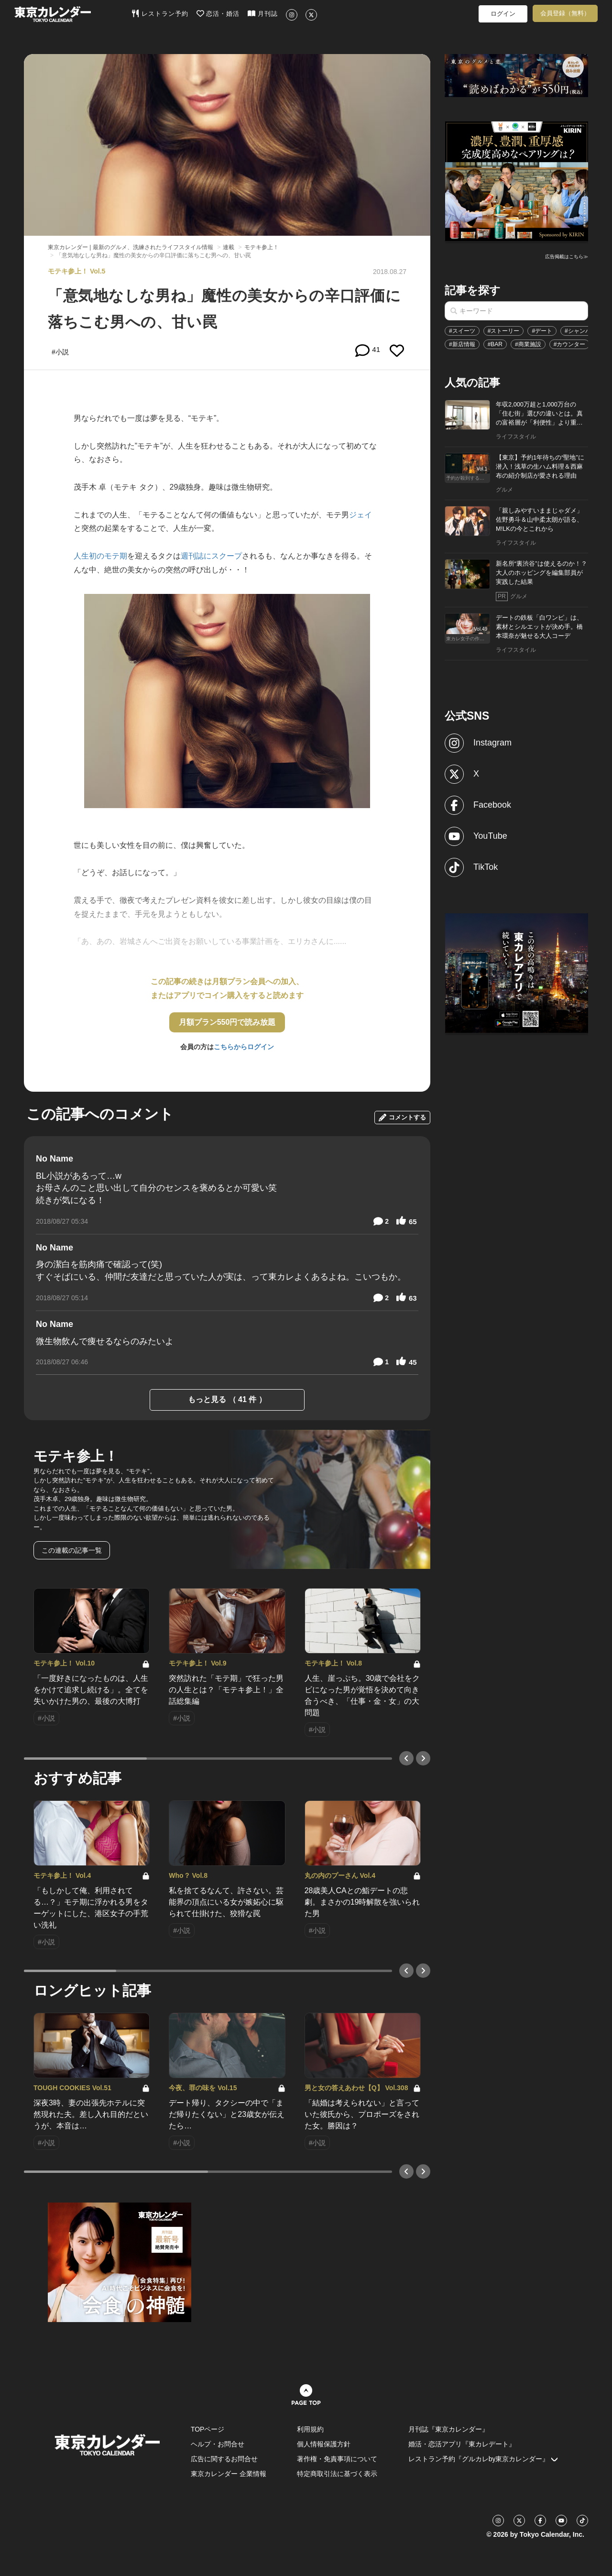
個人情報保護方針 (323, 2444)
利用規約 (310, 2429)
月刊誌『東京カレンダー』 (448, 2429)
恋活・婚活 (218, 13)
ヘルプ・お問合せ (217, 2444)
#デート (542, 331)
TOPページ (208, 2429)
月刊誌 (263, 13)
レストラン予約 (159, 13)
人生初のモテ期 (100, 556)
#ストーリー (504, 331)
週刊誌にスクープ (211, 556)
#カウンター (570, 344)
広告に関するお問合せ (224, 2458)
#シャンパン (581, 331)
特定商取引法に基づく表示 (337, 2473)
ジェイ (360, 515)
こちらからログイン (244, 1047)
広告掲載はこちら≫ (566, 256)
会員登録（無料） (565, 13)
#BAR (495, 344)
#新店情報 (462, 344)
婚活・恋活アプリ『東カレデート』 (461, 2444)
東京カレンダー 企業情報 (228, 2473)
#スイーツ (462, 331)
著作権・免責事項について (337, 2458)
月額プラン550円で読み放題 (227, 1022)
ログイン (503, 13)
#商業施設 (528, 344)
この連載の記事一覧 (72, 1550)
